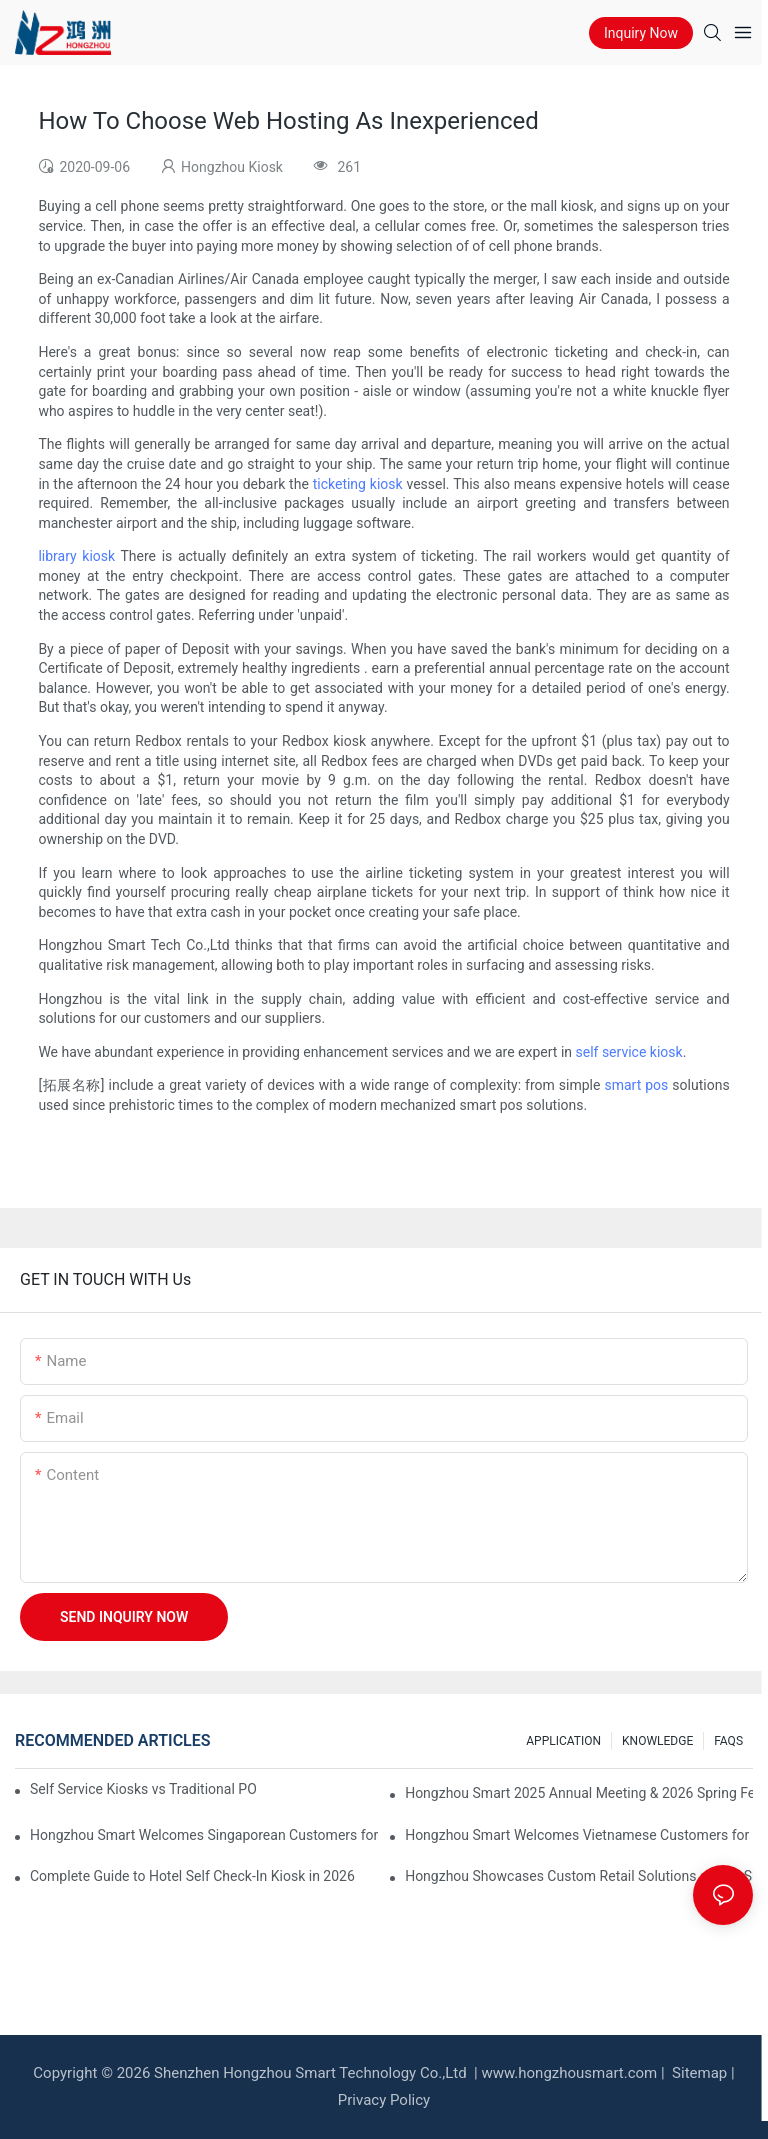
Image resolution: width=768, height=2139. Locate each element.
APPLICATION (563, 1741)
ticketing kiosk (358, 484)
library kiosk (76, 556)
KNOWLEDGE (657, 1741)
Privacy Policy (384, 2100)
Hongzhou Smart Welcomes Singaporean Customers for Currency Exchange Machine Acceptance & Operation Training (204, 1835)
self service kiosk (628, 1052)
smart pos (636, 1085)
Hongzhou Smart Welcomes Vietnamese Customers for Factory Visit (579, 1835)
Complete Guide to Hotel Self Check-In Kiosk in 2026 (192, 1876)
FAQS (728, 1741)
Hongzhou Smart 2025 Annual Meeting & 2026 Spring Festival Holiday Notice (579, 1793)
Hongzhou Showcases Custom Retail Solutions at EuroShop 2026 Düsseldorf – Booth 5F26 (579, 1876)
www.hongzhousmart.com (569, 2073)
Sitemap (697, 2073)
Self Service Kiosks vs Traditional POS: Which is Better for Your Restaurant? (143, 1789)
